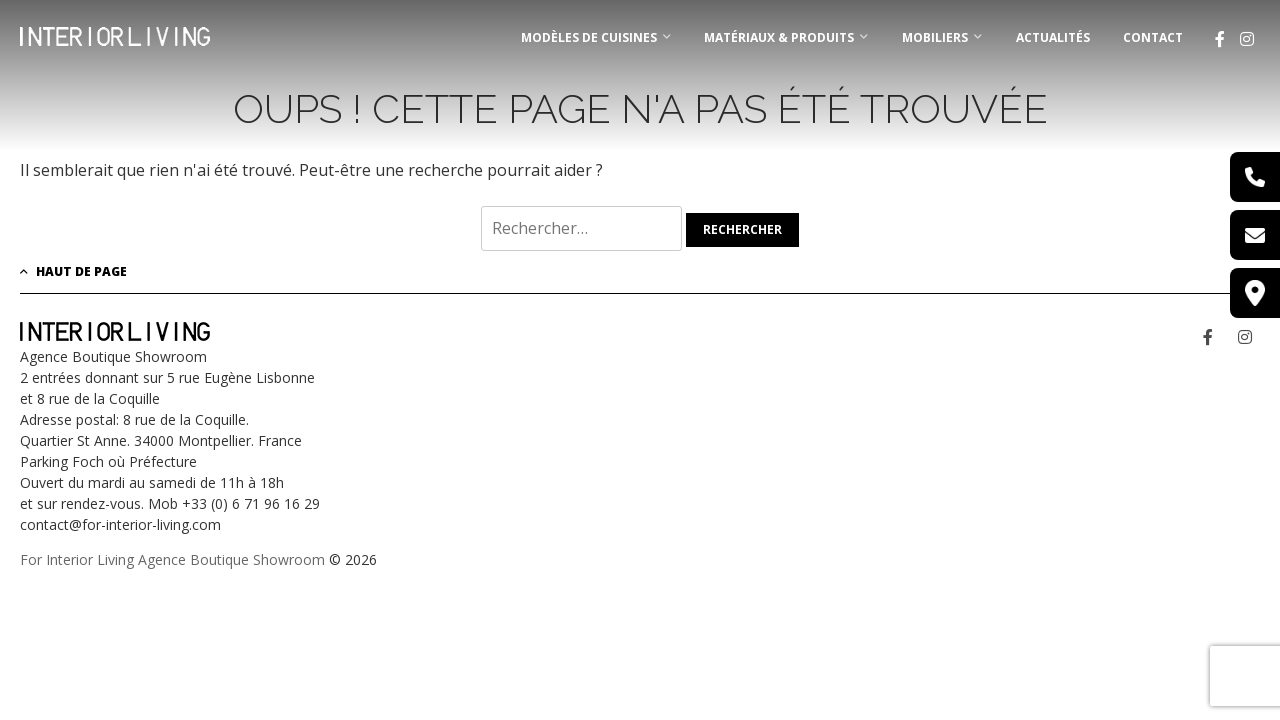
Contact (1153, 37)
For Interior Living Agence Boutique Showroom (172, 559)
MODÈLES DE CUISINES (589, 37)
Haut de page (73, 271)
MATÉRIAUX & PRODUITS (779, 37)
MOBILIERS (935, 37)
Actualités (1053, 37)
